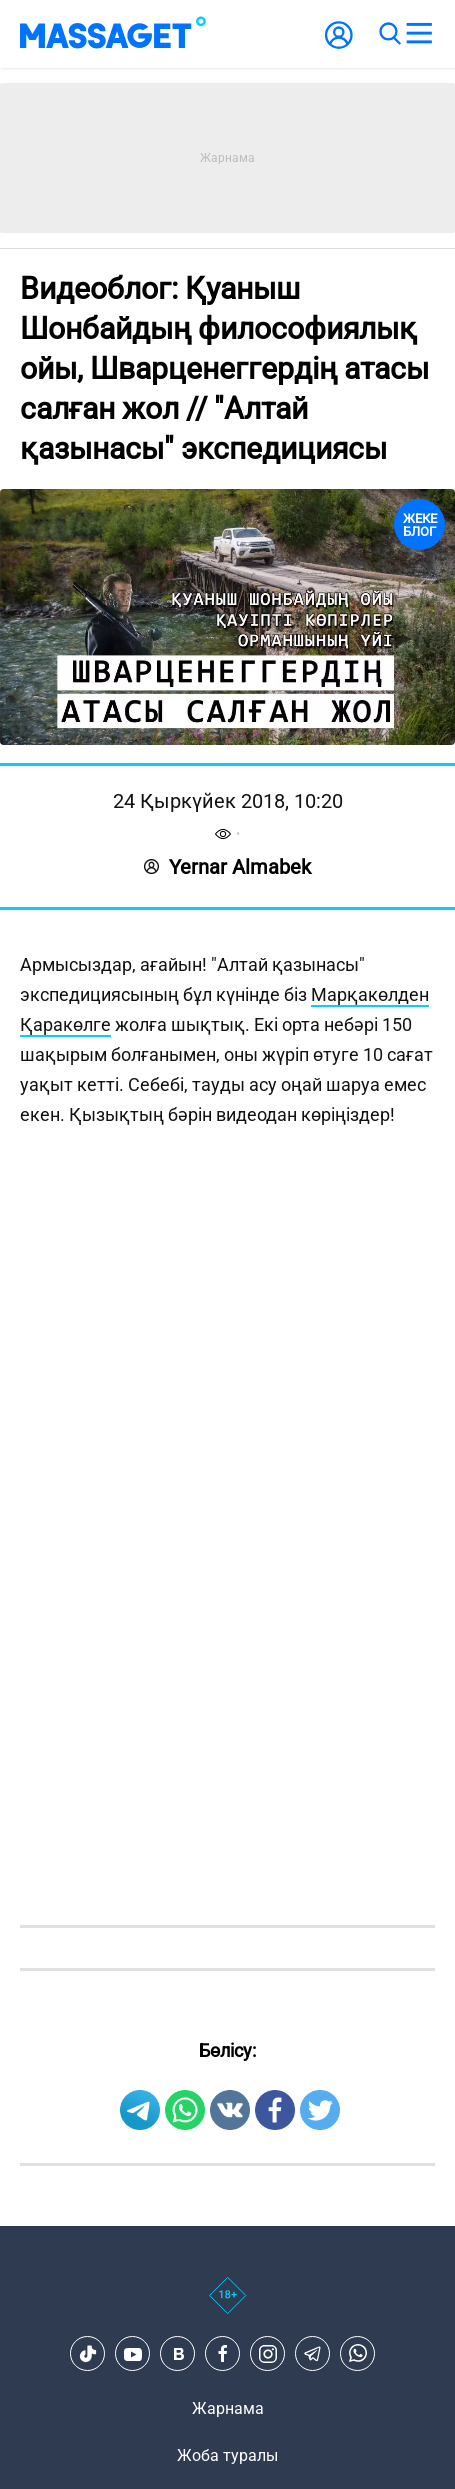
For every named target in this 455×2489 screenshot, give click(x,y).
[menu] (419, 34)
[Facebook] (223, 2354)
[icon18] (227, 2306)
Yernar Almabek (227, 867)
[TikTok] (88, 2354)
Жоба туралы (227, 2455)
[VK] (178, 2354)
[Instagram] (268, 2354)
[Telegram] (313, 2354)
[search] (389, 34)
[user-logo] (339, 45)
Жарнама (228, 2408)
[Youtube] (133, 2354)
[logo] (113, 34)
